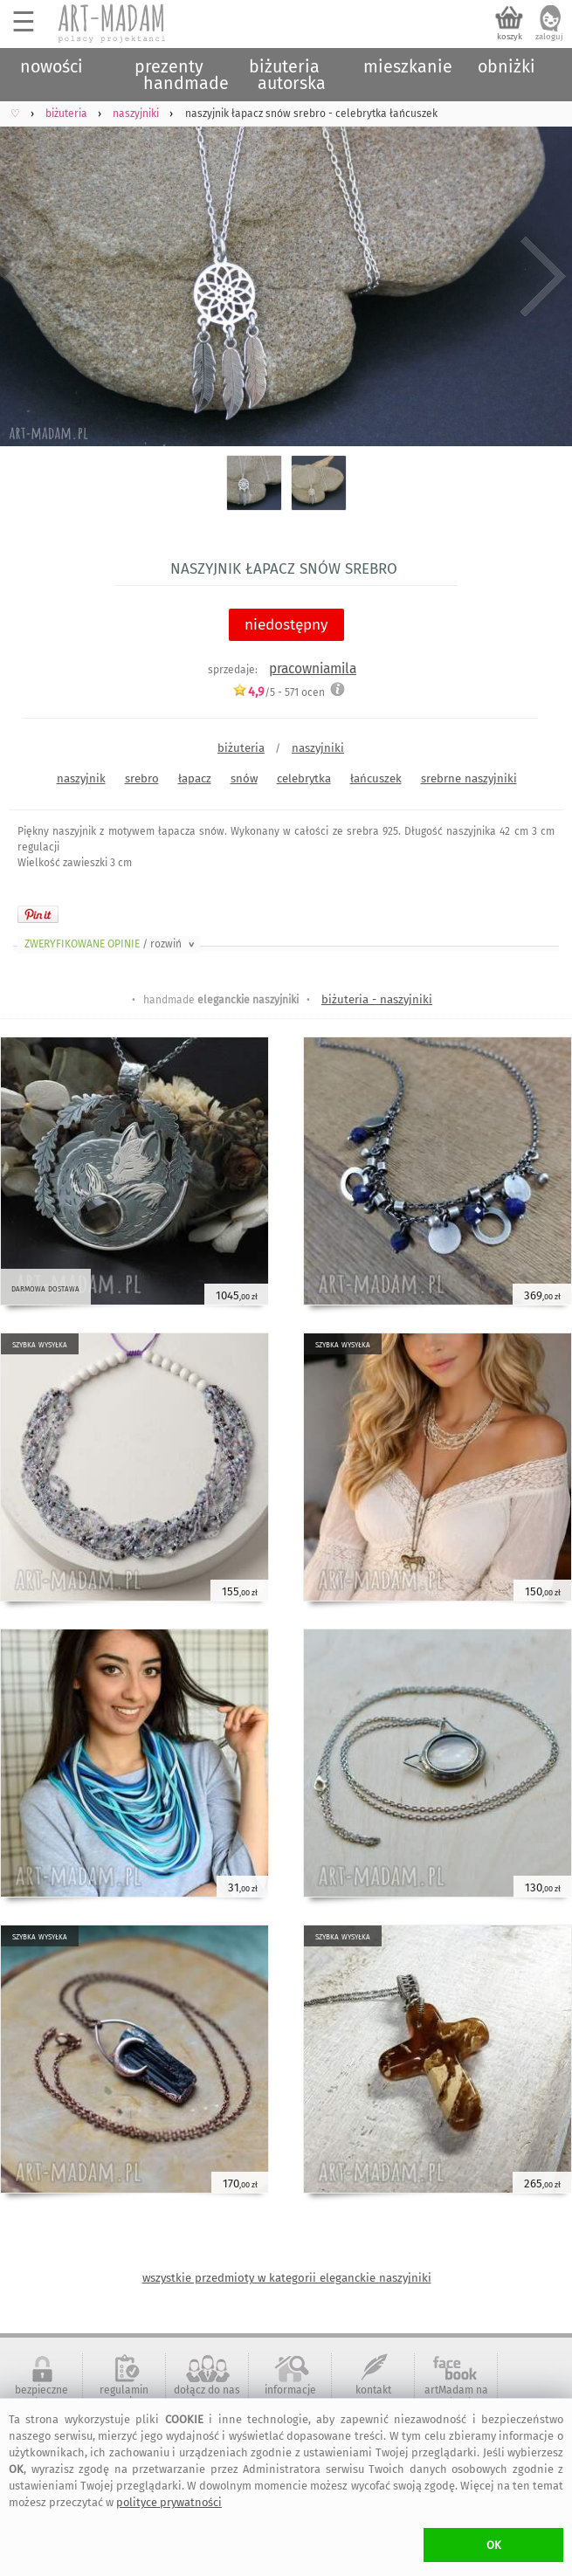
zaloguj (549, 36)
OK (493, 2545)
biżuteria (241, 747)
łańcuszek (376, 778)
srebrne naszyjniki (469, 778)
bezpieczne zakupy (41, 2396)
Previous (28, 277)
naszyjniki (318, 747)
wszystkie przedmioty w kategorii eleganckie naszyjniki (286, 2277)
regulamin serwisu (124, 2396)
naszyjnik (81, 778)
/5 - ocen (278, 692)
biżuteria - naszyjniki (376, 999)
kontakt (373, 2390)
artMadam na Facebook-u (456, 2396)
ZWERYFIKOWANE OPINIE (110, 944)
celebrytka (304, 778)
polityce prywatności (169, 2502)
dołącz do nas (207, 2390)
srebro (142, 778)
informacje (290, 2390)
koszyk (509, 36)
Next (543, 277)
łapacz (194, 778)
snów (244, 778)
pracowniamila (312, 668)
